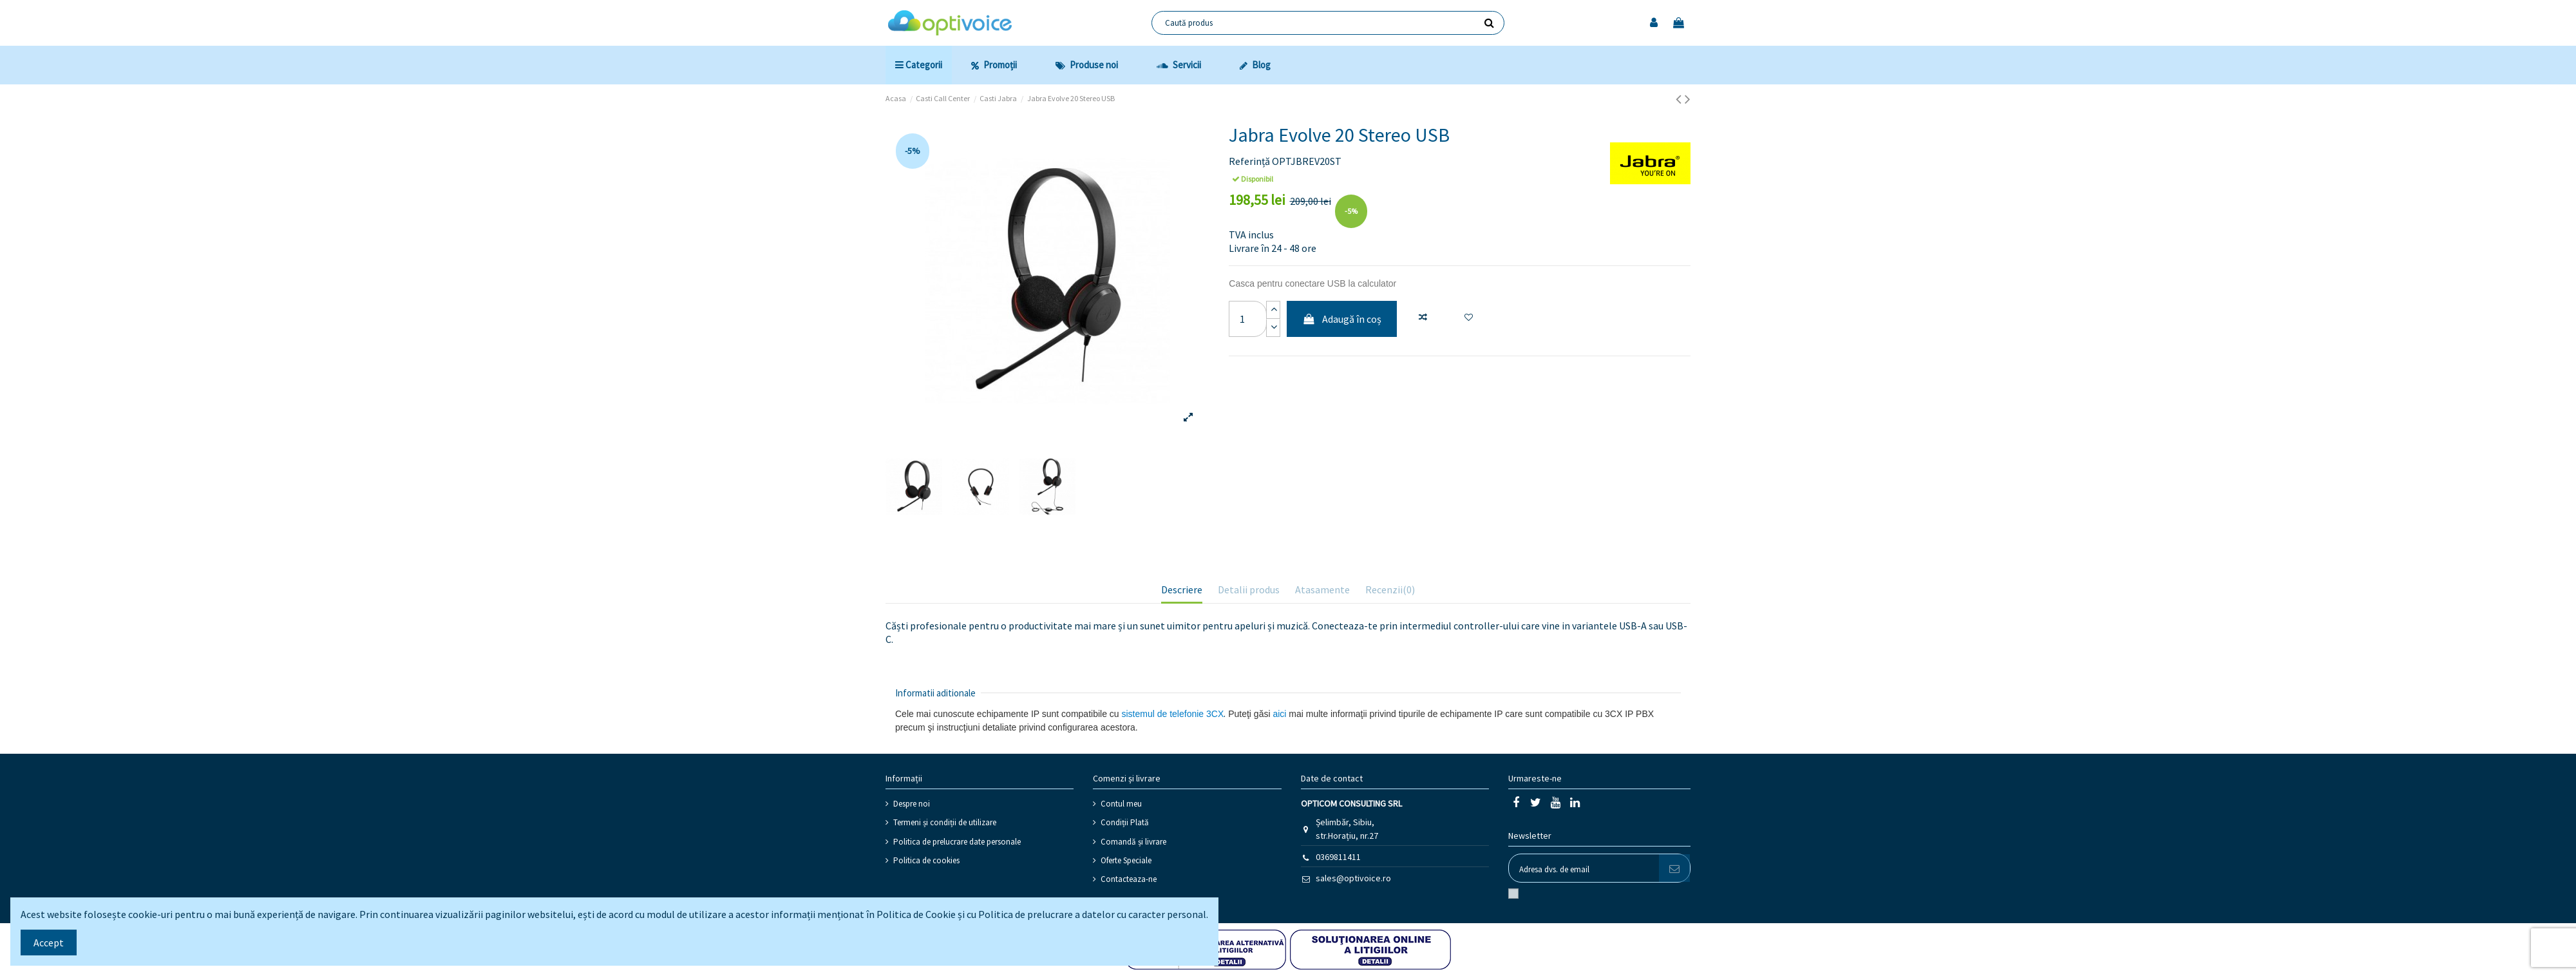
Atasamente (1322, 589)
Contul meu (1121, 803)
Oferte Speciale (1126, 860)
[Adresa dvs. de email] (1584, 868)
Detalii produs (1249, 589)
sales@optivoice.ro (1353, 878)
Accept (48, 942)
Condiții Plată (1125, 822)
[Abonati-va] (1674, 868)
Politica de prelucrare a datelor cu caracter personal (1092, 914)
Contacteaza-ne (1129, 879)
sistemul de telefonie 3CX (1173, 714)
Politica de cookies (926, 860)
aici (1279, 714)
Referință (1249, 161)
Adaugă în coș (1342, 318)
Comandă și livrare (1133, 841)
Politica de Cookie (916, 914)
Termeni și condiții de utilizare (944, 822)
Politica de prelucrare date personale (957, 841)
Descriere (1181, 589)
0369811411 (1338, 857)
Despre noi (911, 803)
